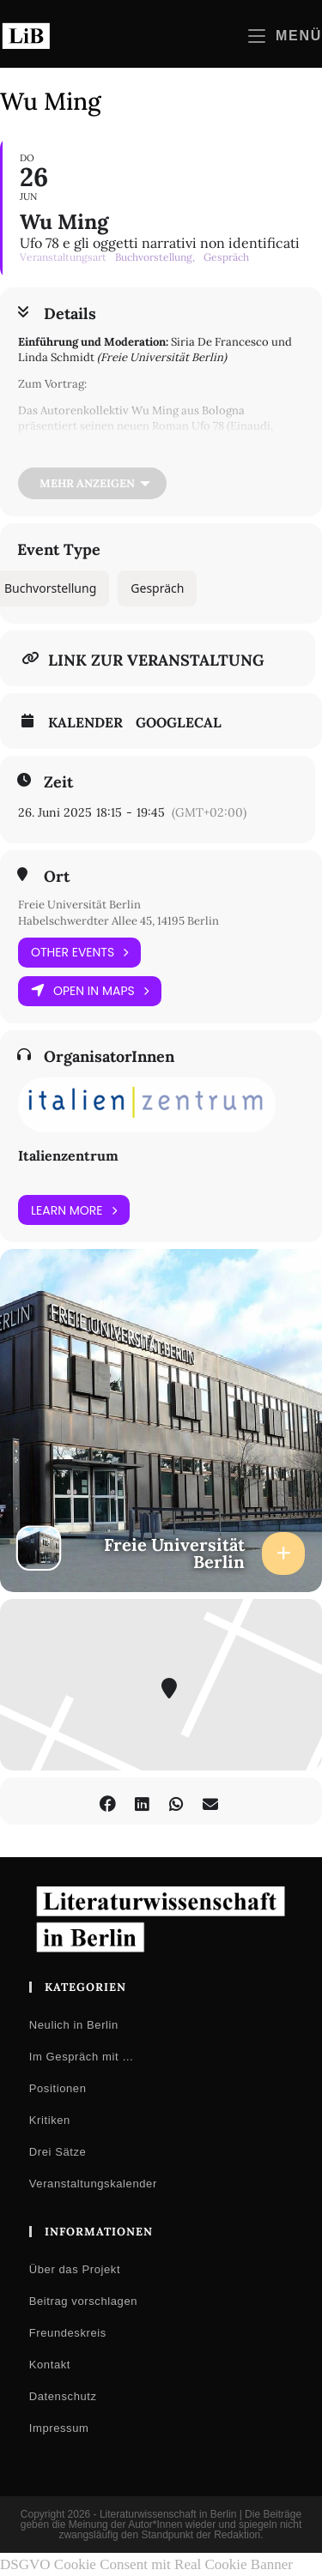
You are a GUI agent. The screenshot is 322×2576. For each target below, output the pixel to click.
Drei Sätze (58, 2151)
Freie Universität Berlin (79, 904)
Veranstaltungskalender (93, 2183)
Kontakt (49, 2364)
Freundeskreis (67, 2332)
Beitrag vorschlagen (83, 2301)
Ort (57, 876)
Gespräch (157, 588)
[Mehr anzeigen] (92, 483)
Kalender (85, 722)
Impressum (59, 2428)
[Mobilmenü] (285, 35)
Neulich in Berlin (73, 2024)
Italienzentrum (68, 1155)
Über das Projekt (74, 2269)
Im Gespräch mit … (81, 2056)
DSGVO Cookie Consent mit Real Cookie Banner (146, 2564)
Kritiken (49, 2120)
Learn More (74, 1210)
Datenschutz (63, 2396)
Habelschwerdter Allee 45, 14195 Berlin (118, 921)
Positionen (58, 2088)
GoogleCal (179, 722)
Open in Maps (90, 991)
